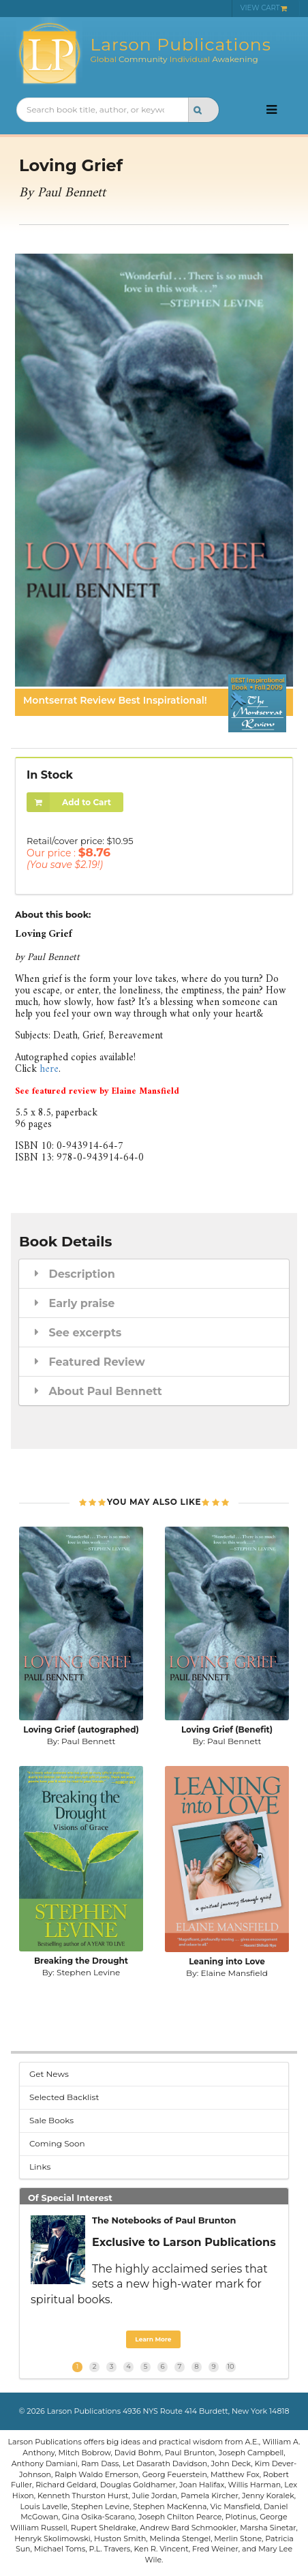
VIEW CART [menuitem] (264, 7)
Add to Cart (69, 802)
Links (39, 2166)
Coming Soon (57, 2143)
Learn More (153, 2339)
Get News (49, 2074)
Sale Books (51, 2120)
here (49, 1069)
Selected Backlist (64, 2097)
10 (230, 2366)
